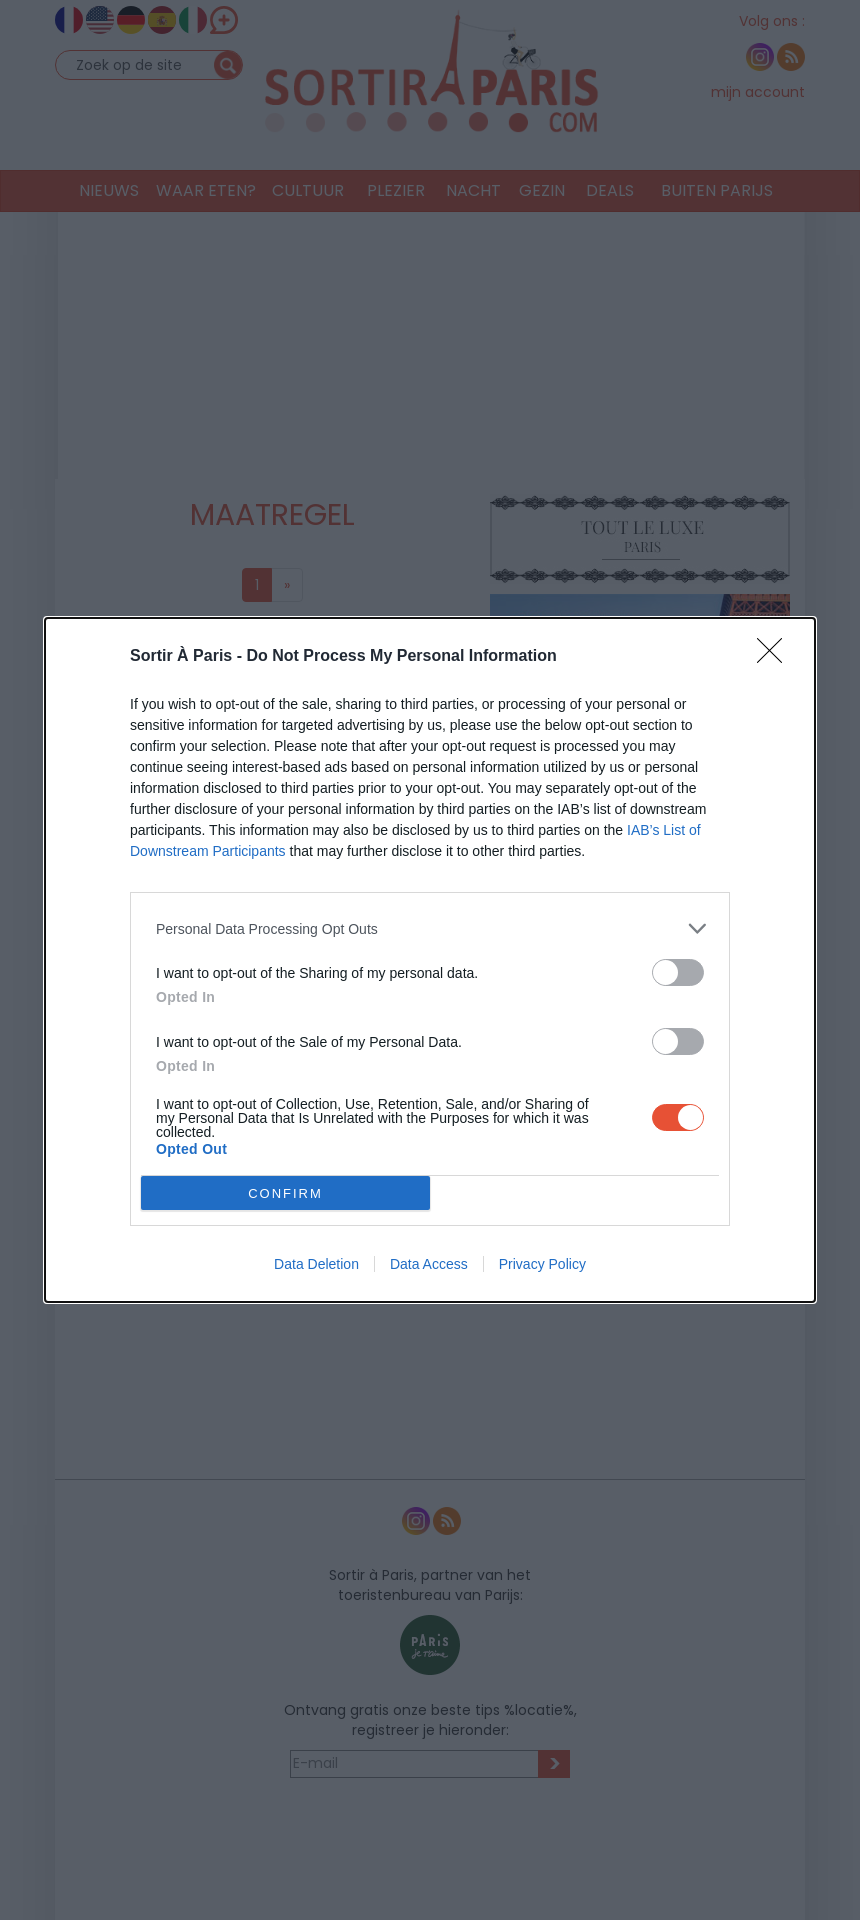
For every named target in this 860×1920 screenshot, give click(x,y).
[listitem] (430, 928)
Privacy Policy (542, 1264)
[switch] (678, 972)
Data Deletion (316, 1264)
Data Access (429, 1264)
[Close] (776, 657)
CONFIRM (285, 1193)
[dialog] (430, 960)
